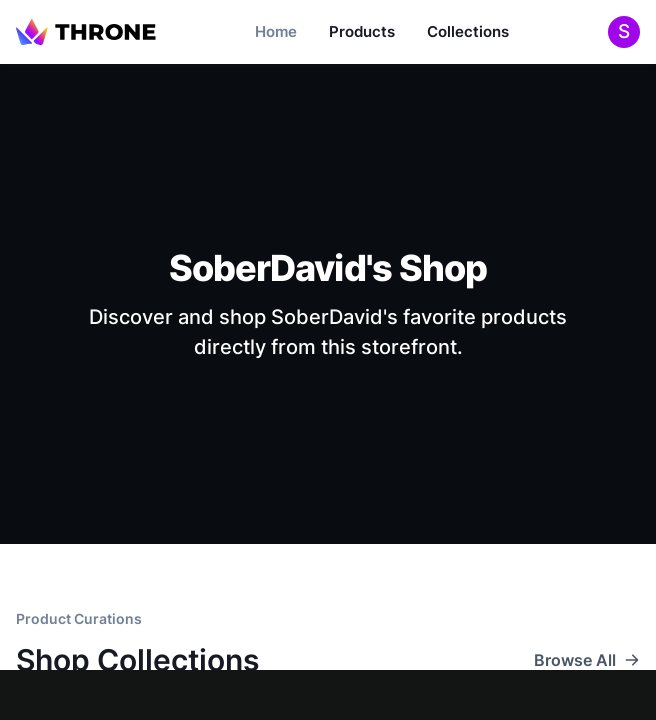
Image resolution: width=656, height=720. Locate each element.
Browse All (587, 660)
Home (276, 31)
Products (362, 31)
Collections (468, 31)
